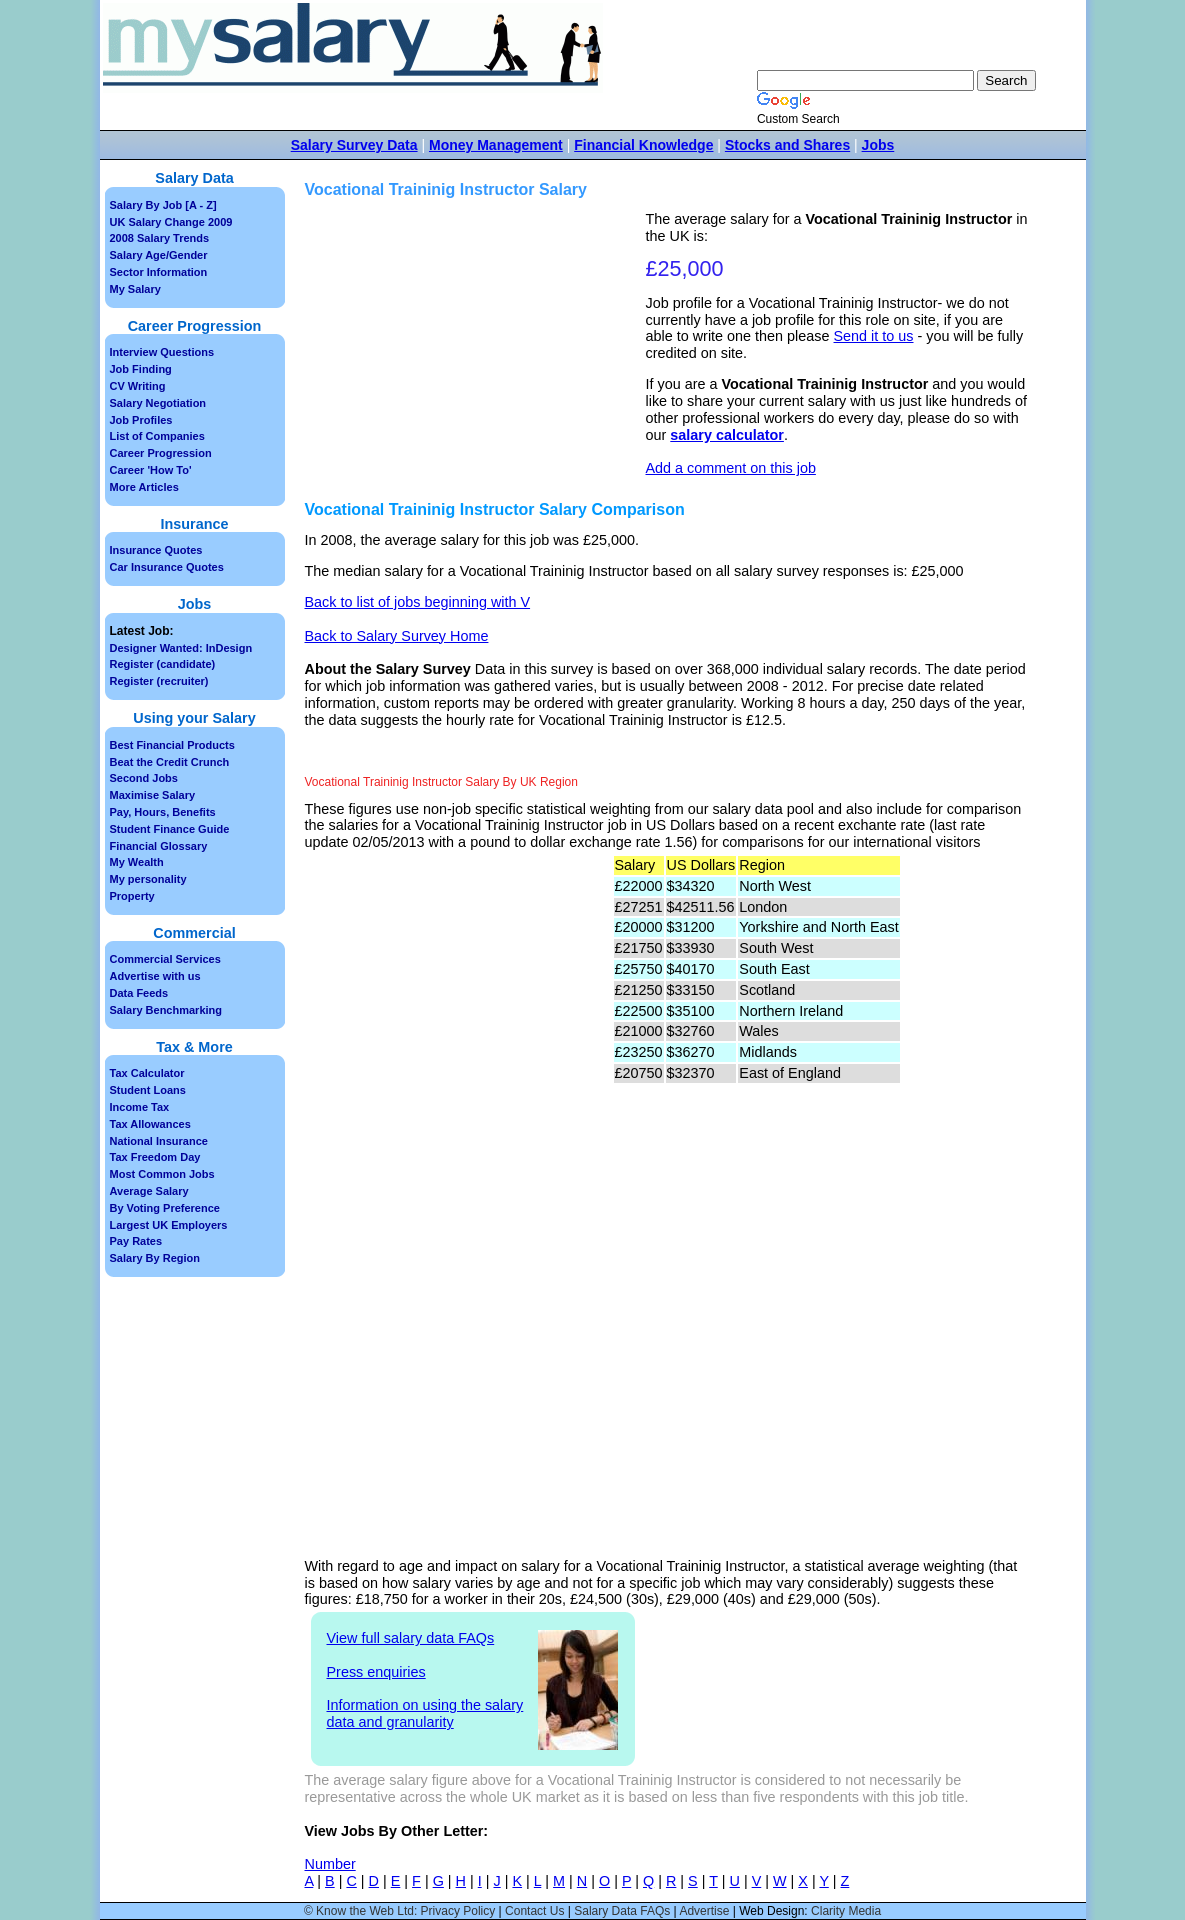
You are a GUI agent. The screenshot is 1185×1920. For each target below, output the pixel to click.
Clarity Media (846, 1911)
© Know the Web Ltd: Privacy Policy (399, 1911)
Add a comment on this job (731, 468)
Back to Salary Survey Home (397, 636)
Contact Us (534, 1911)
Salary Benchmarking (166, 1010)
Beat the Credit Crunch (170, 762)
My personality (148, 879)
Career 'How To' (151, 470)
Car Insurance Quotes (167, 567)
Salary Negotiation (158, 403)
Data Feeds (139, 993)
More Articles (144, 487)
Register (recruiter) (159, 681)
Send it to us (874, 336)
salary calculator (727, 435)
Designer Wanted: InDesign (181, 648)
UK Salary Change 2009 (171, 222)
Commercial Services (165, 959)
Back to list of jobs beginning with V (418, 602)
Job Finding (141, 369)
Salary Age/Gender (159, 255)
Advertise (704, 1911)
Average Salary (149, 1191)
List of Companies (157, 436)
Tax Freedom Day (155, 1157)
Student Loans (148, 1090)
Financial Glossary (159, 846)
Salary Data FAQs (622, 1911)
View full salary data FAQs (411, 1638)
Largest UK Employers (169, 1225)
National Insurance (159, 1141)
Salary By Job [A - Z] (163, 205)
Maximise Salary (153, 795)
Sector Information (159, 272)
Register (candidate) (163, 664)
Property (132, 896)
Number (330, 1864)
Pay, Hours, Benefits (163, 812)
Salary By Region (155, 1258)
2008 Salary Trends (160, 238)
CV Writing (138, 386)
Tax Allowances (150, 1124)
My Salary (135, 289)
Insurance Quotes (156, 550)
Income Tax (140, 1107)
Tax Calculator (147, 1073)
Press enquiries (376, 1672)
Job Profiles (141, 420)
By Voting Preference (165, 1208)
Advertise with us (155, 976)
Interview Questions (162, 352)
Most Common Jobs (162, 1174)
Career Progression (161, 453)
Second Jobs (144, 778)
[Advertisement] (478, 351)
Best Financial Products (172, 745)
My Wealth (137, 862)
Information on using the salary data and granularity (425, 1713)
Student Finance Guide (170, 829)
